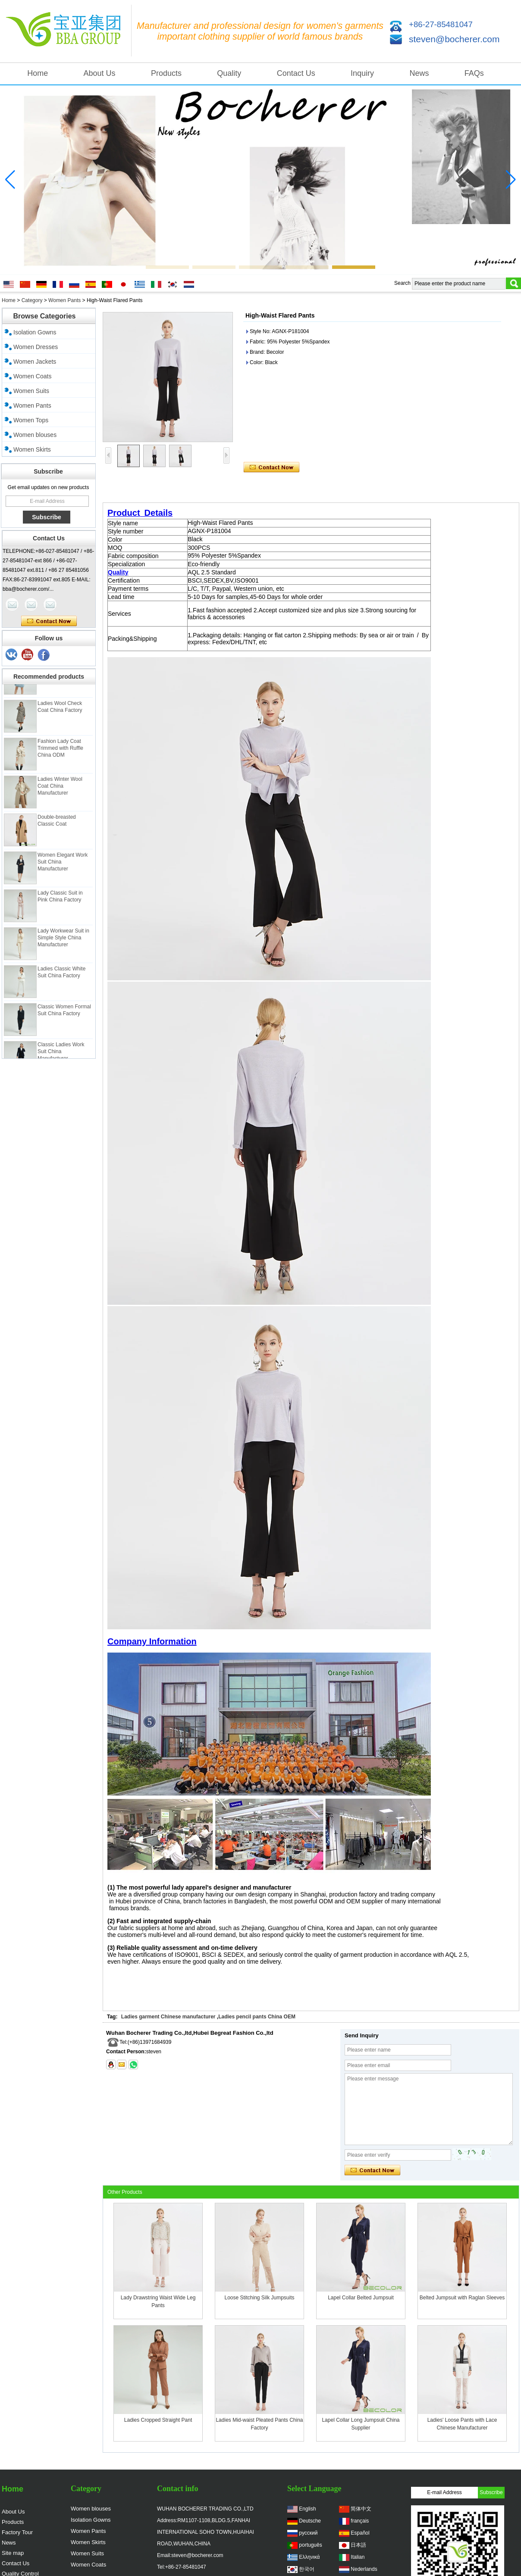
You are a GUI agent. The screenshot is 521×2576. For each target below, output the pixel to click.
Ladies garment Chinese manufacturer (168, 2017)
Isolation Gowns (34, 332)
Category (32, 300)
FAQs (474, 73)
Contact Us (296, 73)
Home (37, 73)
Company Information (152, 1641)
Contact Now (49, 621)
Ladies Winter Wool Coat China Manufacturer (60, 806)
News (419, 73)
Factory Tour (17, 2532)
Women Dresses (35, 346)
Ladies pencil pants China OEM (256, 2017)
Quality (229, 73)
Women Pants (64, 300)
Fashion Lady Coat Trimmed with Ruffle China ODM (60, 768)
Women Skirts (32, 449)
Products (166, 73)
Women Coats (32, 376)
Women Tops (30, 420)
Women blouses (34, 434)
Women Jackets (34, 361)
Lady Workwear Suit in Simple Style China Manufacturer (63, 957)
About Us (100, 73)
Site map (13, 2553)
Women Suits (31, 390)
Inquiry (362, 73)
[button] (167, 267)
